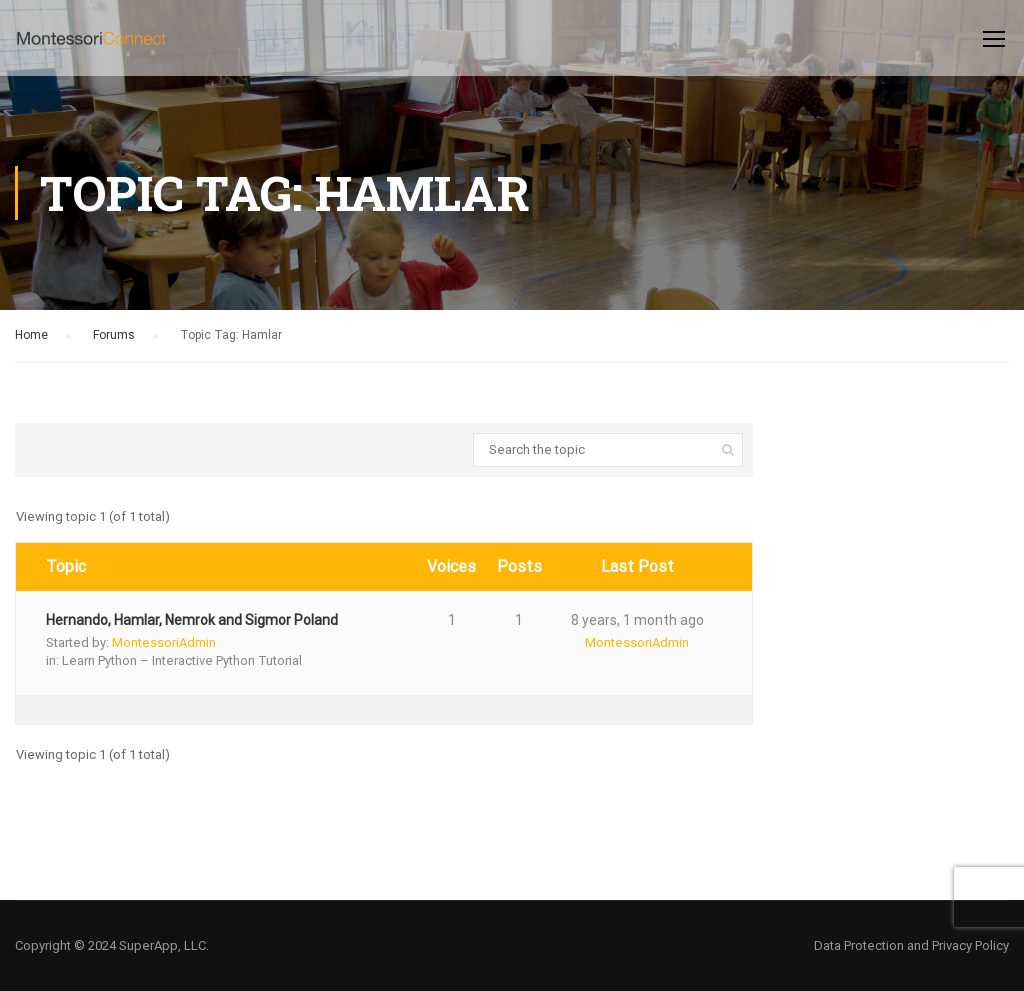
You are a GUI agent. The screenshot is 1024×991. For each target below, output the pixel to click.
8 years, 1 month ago (637, 620)
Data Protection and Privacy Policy (911, 945)
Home (31, 335)
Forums (114, 335)
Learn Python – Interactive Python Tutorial (182, 660)
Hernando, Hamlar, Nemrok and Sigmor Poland (192, 620)
